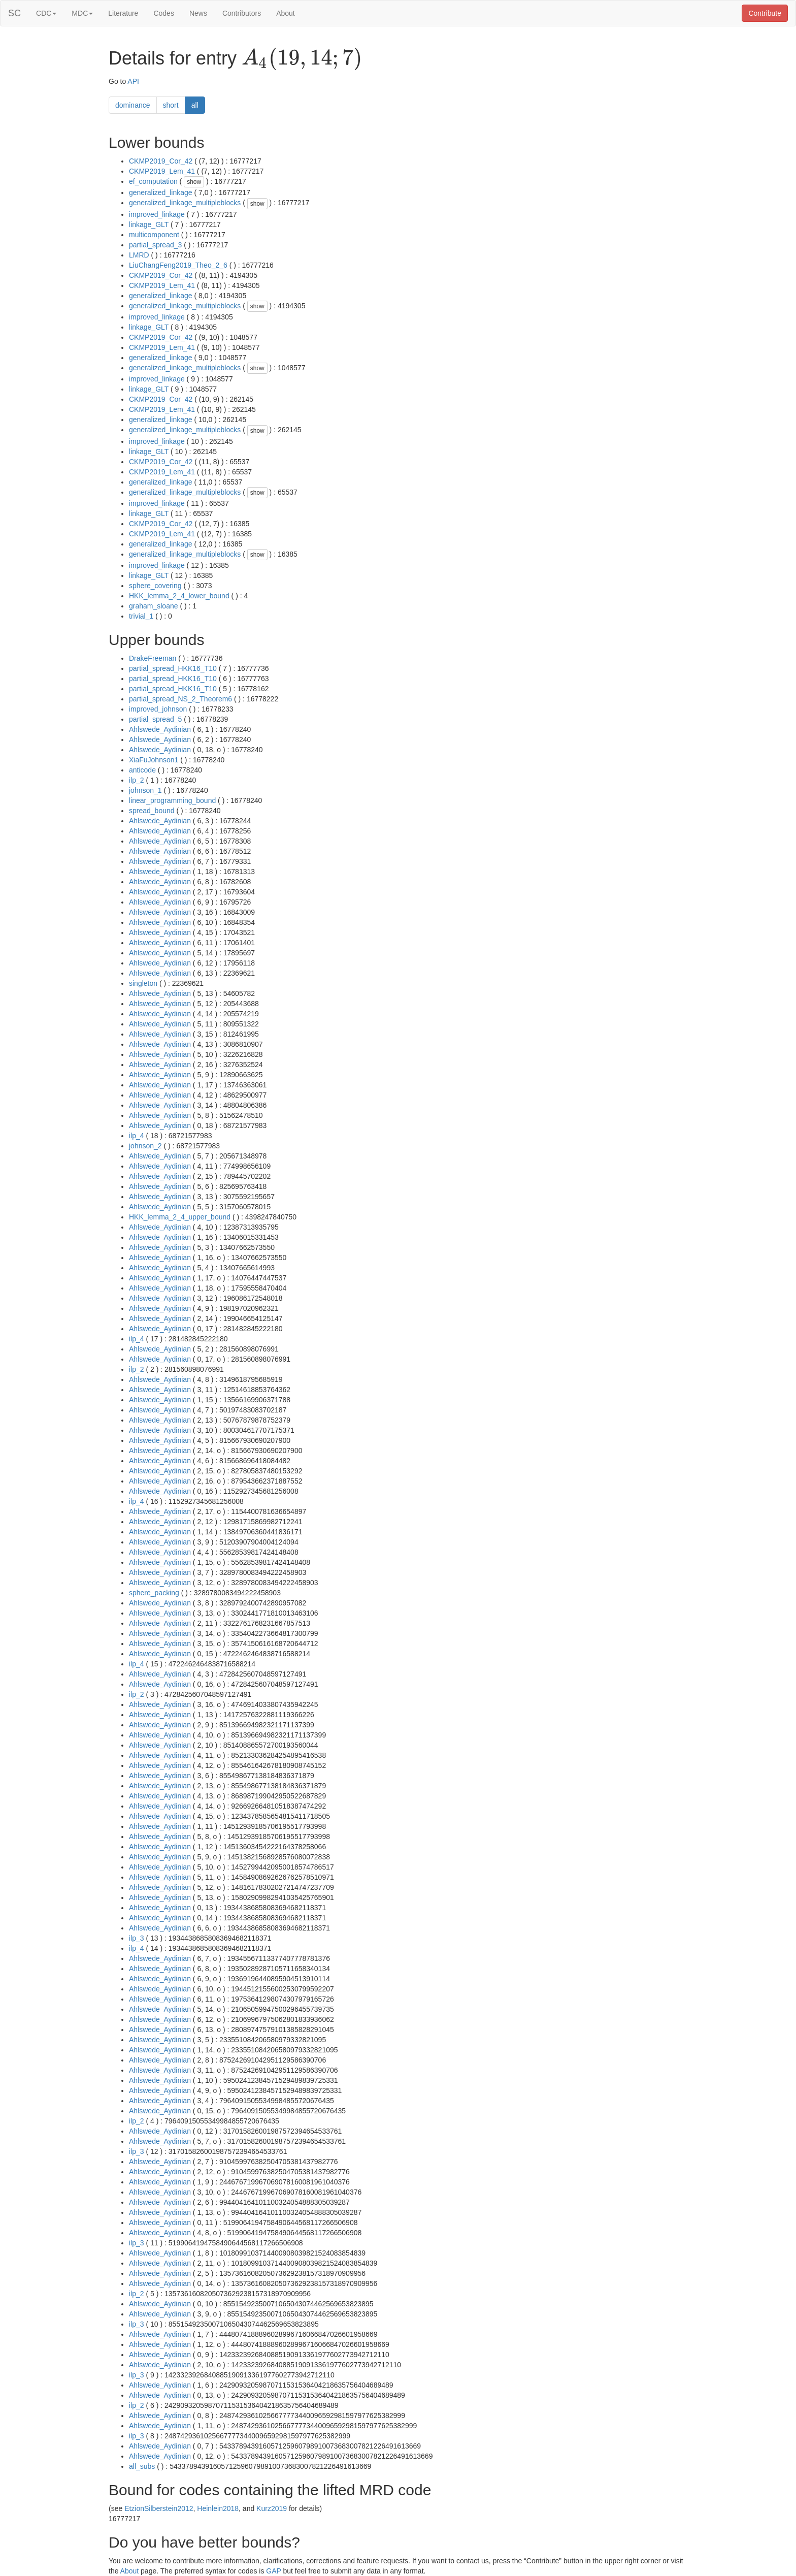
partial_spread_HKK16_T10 (173, 668)
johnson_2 (145, 1146)
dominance (132, 105)
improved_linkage (157, 214)
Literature (123, 13)
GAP (273, 2571)
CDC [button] (46, 13)
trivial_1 (141, 616)
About (285, 13)
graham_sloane (153, 606)
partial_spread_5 (155, 719)
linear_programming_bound (172, 800)
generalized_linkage (160, 192)
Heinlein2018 (218, 2508)
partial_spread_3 (155, 245)
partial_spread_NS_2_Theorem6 (180, 699)
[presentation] (302, 59)
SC (14, 13)
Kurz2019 (271, 2508)
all (194, 105)
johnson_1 (145, 790)
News (198, 13)
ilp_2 (136, 780)
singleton (143, 983)
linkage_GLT (149, 224)
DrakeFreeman (152, 658)
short (171, 105)
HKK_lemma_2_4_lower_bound (179, 596)
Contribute (764, 13)
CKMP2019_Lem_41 (162, 171)
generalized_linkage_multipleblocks (185, 203)
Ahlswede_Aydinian (160, 729)
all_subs (142, 2466)
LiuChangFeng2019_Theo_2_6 (178, 265)
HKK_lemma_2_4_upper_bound (179, 1217)
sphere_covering (155, 586)
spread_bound (152, 811)
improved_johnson (158, 709)
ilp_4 (136, 1136)
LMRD (139, 255)
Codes (163, 13)
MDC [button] (82, 13)
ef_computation (153, 181)
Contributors (241, 13)
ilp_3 (136, 1938)
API (133, 81)
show (194, 181)
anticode (142, 770)
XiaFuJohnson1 (153, 760)
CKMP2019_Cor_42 (160, 161)
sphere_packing (154, 1593)
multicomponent (154, 235)
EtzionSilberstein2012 (158, 2508)
